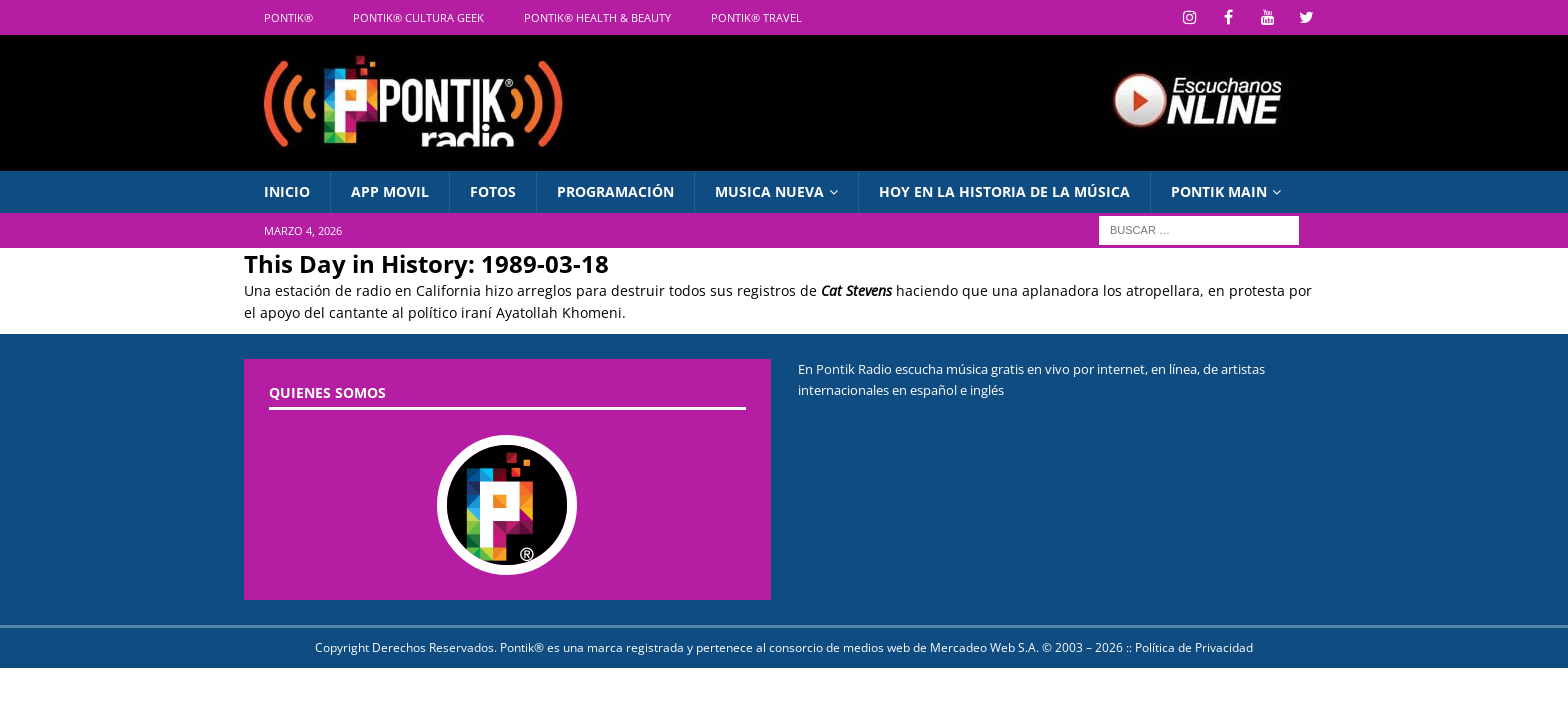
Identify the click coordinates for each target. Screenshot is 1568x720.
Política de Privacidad (1194, 647)
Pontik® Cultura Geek (418, 17)
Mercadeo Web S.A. (984, 647)
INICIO (287, 191)
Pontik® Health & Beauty (597, 17)
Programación (615, 191)
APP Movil (390, 191)
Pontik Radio (854, 369)
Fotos (493, 191)
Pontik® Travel (756, 17)
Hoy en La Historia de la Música (1004, 191)
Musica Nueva (769, 191)
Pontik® (288, 17)
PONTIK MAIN (1219, 191)
